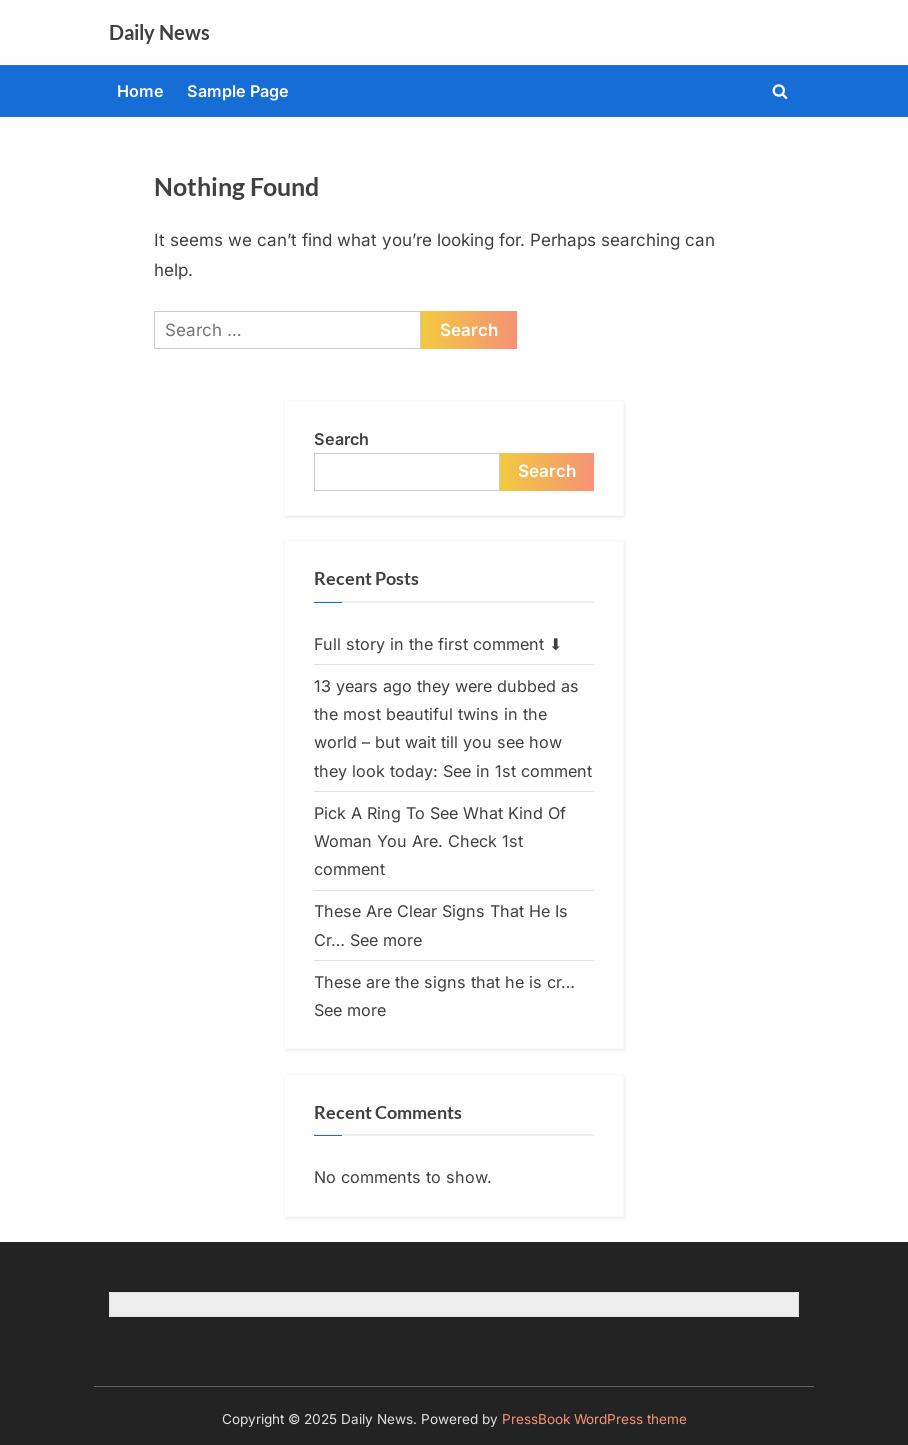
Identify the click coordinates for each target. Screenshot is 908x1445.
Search (341, 439)
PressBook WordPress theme (594, 1419)
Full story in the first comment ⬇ (438, 644)
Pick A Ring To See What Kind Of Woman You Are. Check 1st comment (440, 841)
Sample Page (238, 91)
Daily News (159, 32)
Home (140, 91)
